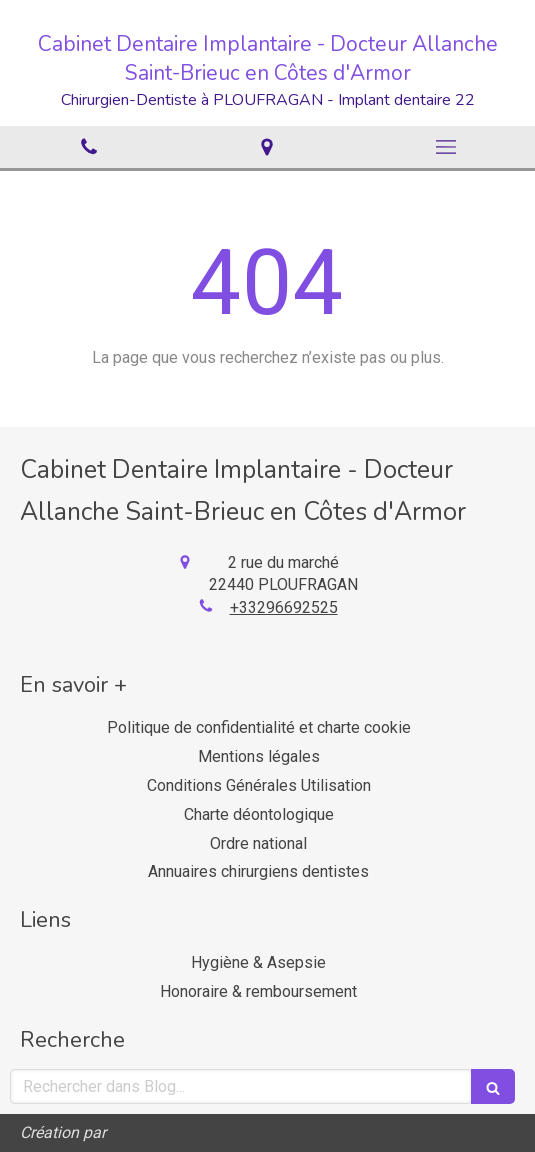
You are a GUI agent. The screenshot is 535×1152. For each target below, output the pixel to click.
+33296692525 (284, 607)
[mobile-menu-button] (446, 147)
